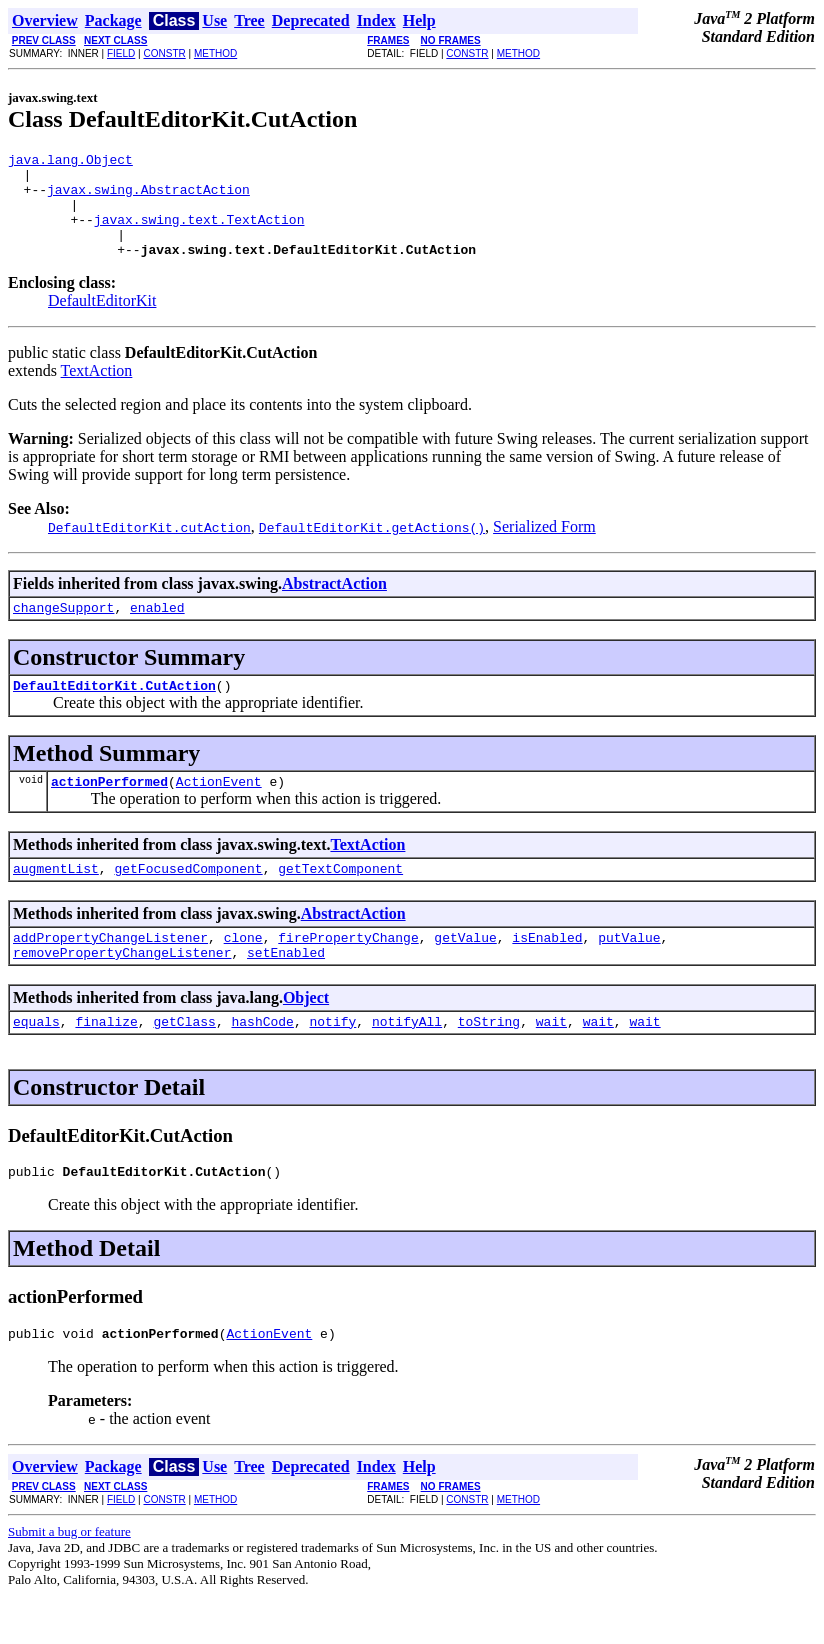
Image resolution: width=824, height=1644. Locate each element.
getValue (465, 973)
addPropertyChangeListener (110, 973)
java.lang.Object (70, 162)
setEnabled (286, 991)
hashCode (262, 1063)
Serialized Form (544, 547)
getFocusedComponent (188, 901)
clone (243, 973)
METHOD (215, 53)
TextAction (97, 391)
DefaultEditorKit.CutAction (114, 712)
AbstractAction (334, 604)
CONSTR (164, 53)
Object (306, 1036)
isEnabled (547, 973)
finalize (106, 1063)
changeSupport (63, 631)
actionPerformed (109, 811)
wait (551, 1063)
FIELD (121, 53)
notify (332, 1063)
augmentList (56, 901)
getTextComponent (340, 901)
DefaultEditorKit (102, 321)
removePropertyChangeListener (122, 991)
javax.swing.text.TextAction (199, 234)
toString (489, 1063)
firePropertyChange (348, 973)
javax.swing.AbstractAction (148, 198)
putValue (629, 973)
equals (36, 1063)
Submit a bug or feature (69, 1579)
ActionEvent (219, 811)
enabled (157, 631)
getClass (184, 1063)
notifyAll (407, 1063)
